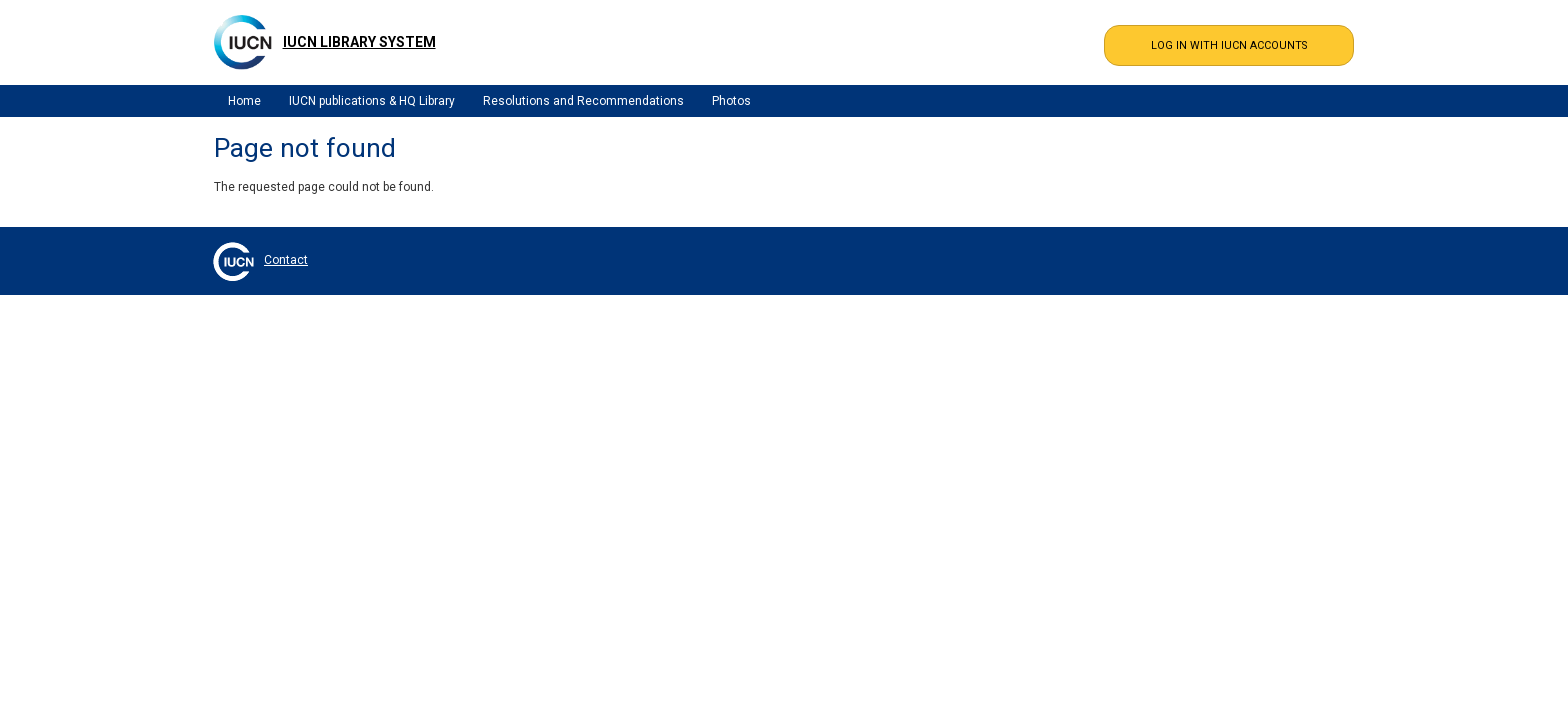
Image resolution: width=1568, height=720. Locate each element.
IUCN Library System (359, 42)
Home (244, 101)
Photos (731, 101)
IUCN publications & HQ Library (372, 101)
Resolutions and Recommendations (583, 101)
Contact (286, 260)
